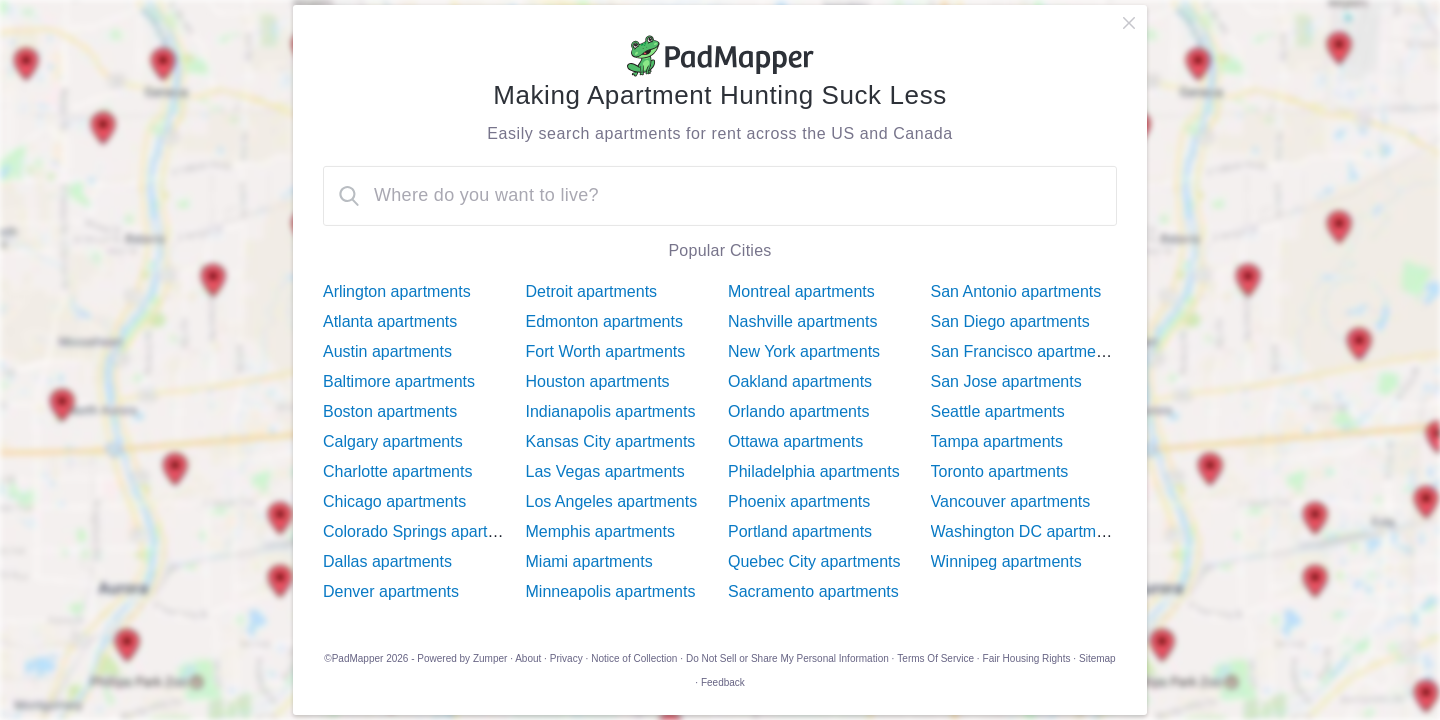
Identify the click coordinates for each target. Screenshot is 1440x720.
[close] (1129, 23)
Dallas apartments (387, 561)
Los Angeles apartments (612, 501)
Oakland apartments (800, 381)
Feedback (723, 682)
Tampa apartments (997, 441)
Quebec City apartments (814, 561)
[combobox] (720, 196)
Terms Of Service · (938, 658)
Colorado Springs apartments (427, 531)
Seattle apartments (998, 411)
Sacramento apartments (813, 591)
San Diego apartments (1010, 321)
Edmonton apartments (604, 321)
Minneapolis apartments (611, 591)
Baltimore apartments (399, 381)
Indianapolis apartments (611, 411)
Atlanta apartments (390, 321)
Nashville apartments (802, 321)
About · (531, 658)
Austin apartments (387, 351)
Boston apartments (390, 411)
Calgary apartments (393, 441)
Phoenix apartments (799, 501)
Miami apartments (589, 561)
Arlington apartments (397, 291)
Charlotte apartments (397, 471)
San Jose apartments (1006, 381)
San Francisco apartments (1024, 351)
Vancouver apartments (1011, 501)
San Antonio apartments (1016, 291)
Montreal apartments (801, 291)
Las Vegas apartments (605, 471)
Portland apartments (800, 531)
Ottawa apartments (795, 441)
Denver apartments (391, 591)
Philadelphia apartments (814, 471)
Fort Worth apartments (606, 351)
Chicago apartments (394, 501)
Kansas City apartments (611, 441)
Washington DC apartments (1029, 531)
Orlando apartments (798, 411)
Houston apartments (598, 381)
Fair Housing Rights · (1029, 658)
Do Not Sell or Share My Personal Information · (790, 658)
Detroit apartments (592, 291)
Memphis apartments (600, 531)
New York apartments (804, 351)
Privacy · (569, 658)
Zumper (490, 658)
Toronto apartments (1000, 471)
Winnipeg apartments (1006, 561)
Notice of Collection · (637, 658)
